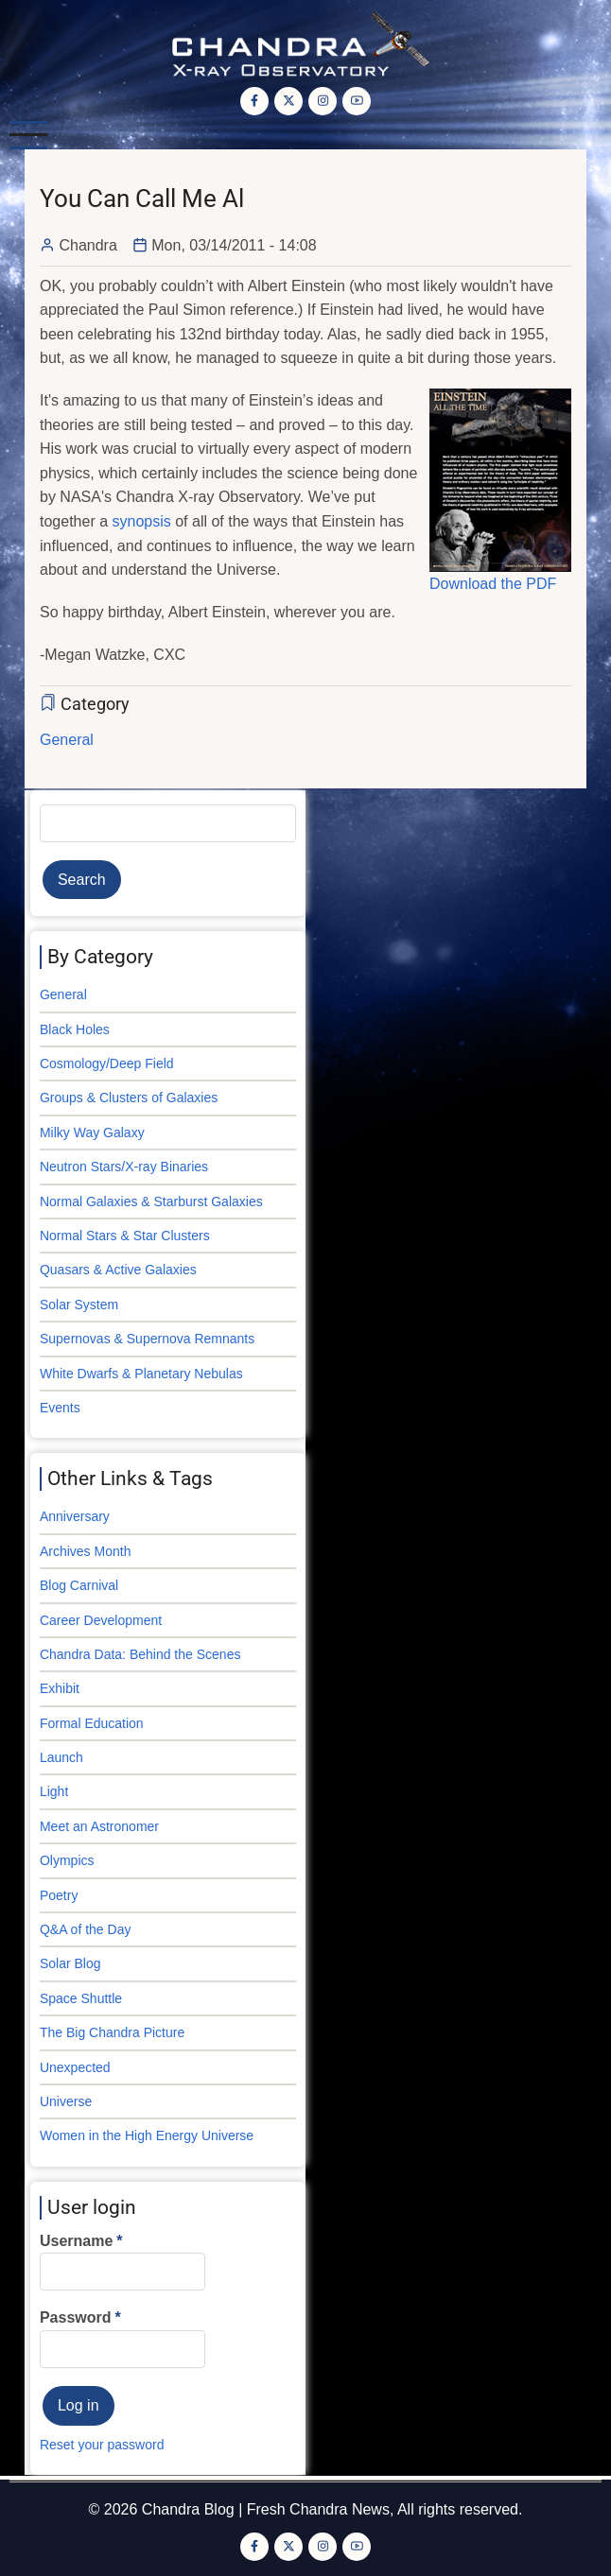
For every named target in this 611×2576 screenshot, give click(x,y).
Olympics (67, 1860)
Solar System (79, 1304)
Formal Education (92, 1723)
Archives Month (85, 1551)
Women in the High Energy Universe (146, 2135)
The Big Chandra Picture (112, 2032)
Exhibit (59, 1688)
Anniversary (75, 1516)
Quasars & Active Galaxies (118, 1269)
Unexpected (75, 2067)
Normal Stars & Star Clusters (125, 1235)
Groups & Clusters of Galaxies (129, 1097)
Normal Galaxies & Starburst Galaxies (151, 1201)
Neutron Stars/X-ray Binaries (124, 1166)
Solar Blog (70, 1963)
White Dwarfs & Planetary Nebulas (141, 1373)
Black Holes (75, 1029)
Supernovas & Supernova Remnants (147, 1338)
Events (60, 1407)
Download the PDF (492, 584)
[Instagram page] (322, 101)
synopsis (142, 521)
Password (76, 2317)
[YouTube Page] (356, 101)
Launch (61, 1757)
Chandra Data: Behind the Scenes (140, 1654)
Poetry (59, 1895)
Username (76, 2241)
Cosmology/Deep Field (107, 1063)
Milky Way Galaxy (92, 1132)
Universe (66, 2101)
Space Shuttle (81, 1998)
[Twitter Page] (288, 101)
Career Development (101, 1620)
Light (54, 1791)
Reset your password (102, 2444)
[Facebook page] (254, 101)
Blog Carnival (79, 1585)
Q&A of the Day (85, 1929)
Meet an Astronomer (99, 1826)
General (67, 740)
